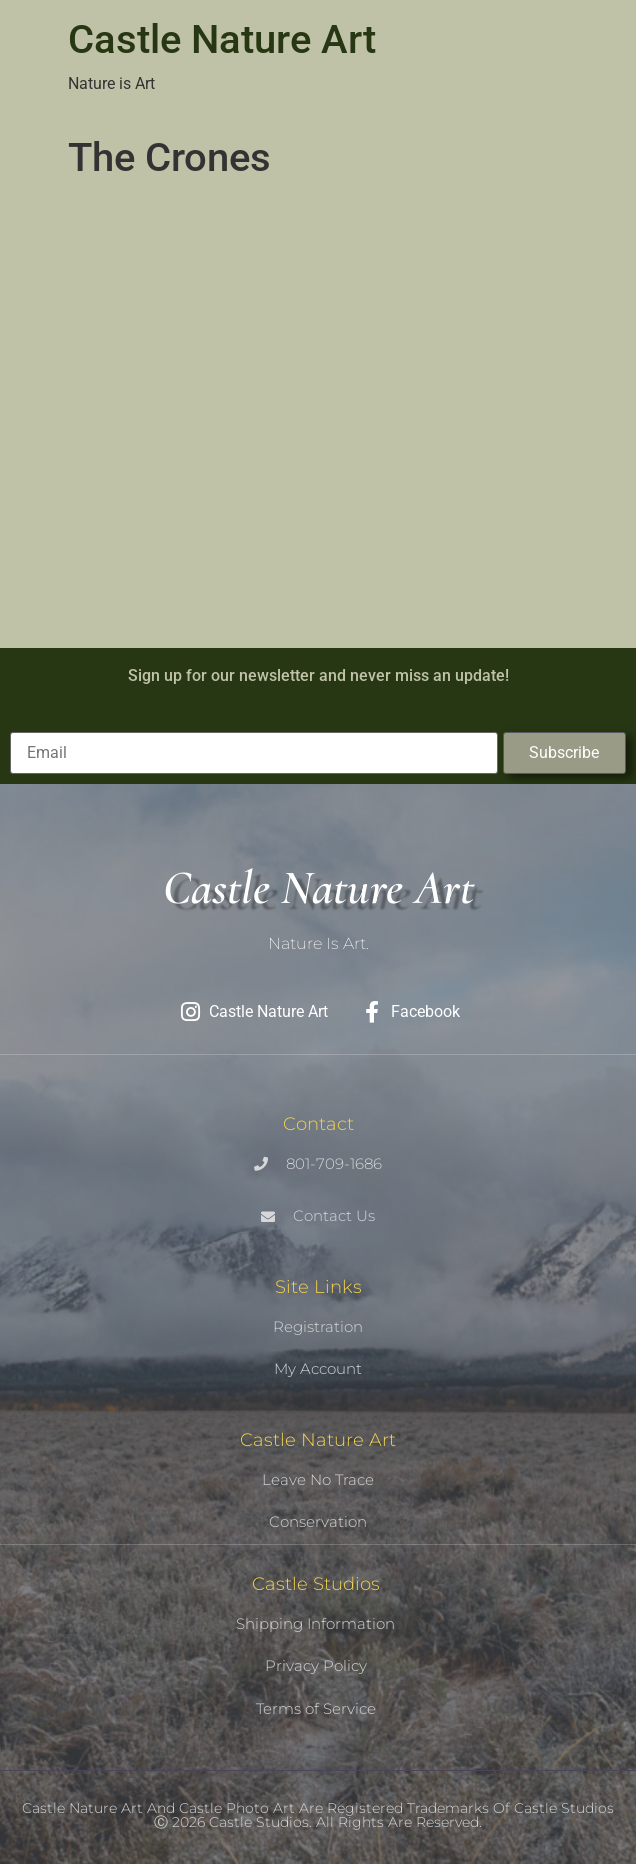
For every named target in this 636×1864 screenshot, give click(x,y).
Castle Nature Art (222, 39)
